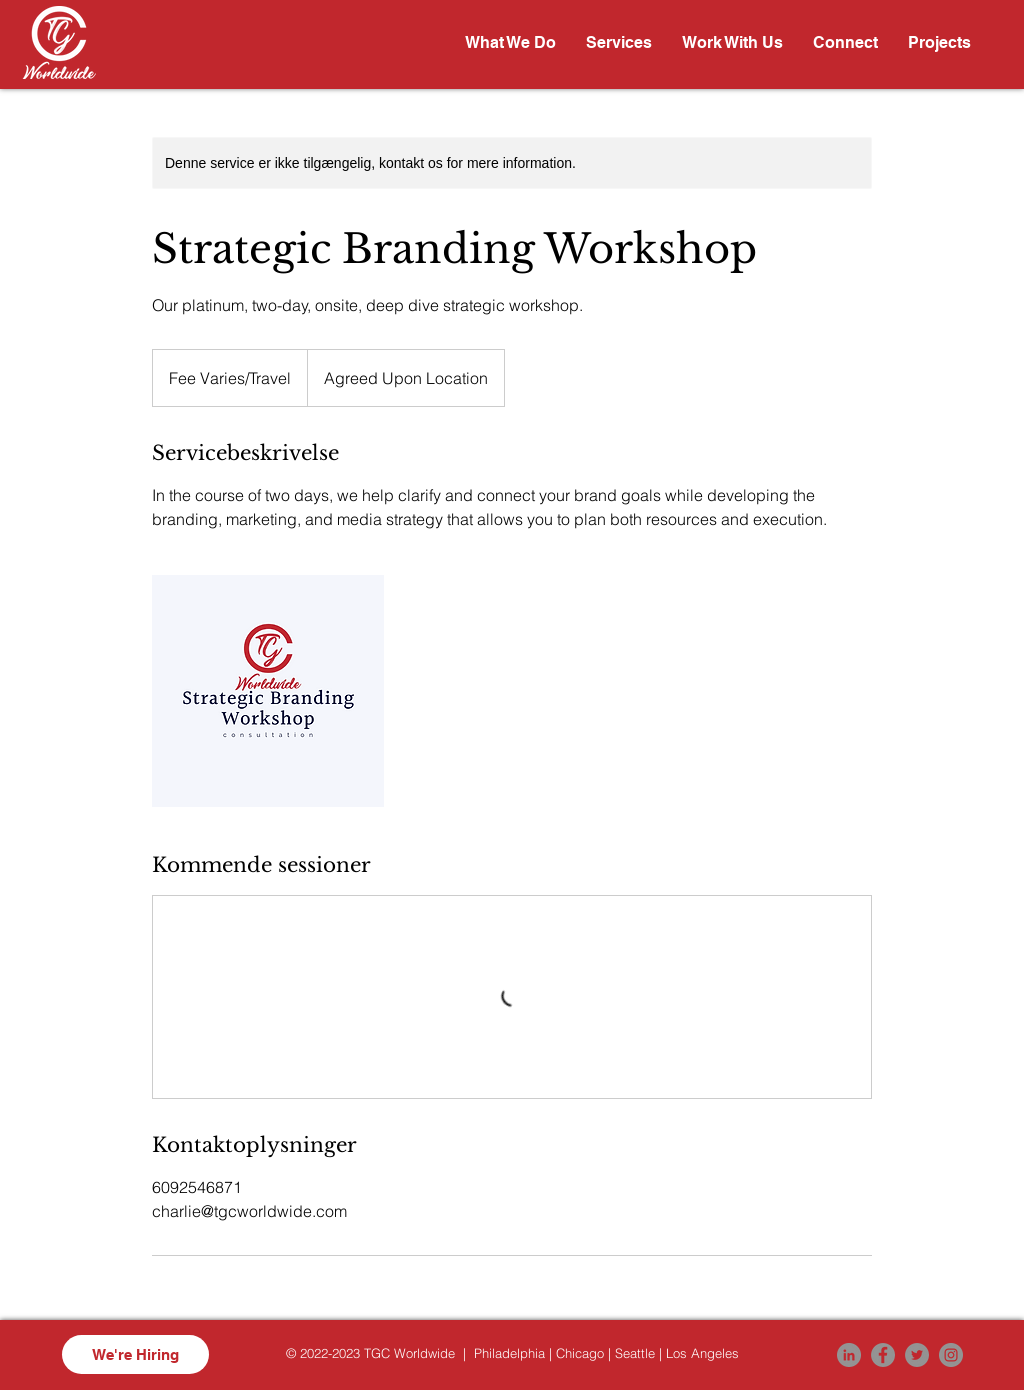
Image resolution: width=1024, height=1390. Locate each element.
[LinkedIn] (849, 1355)
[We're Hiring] (135, 1354)
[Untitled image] (268, 691)
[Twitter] (917, 1355)
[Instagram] (951, 1355)
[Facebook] (883, 1355)
